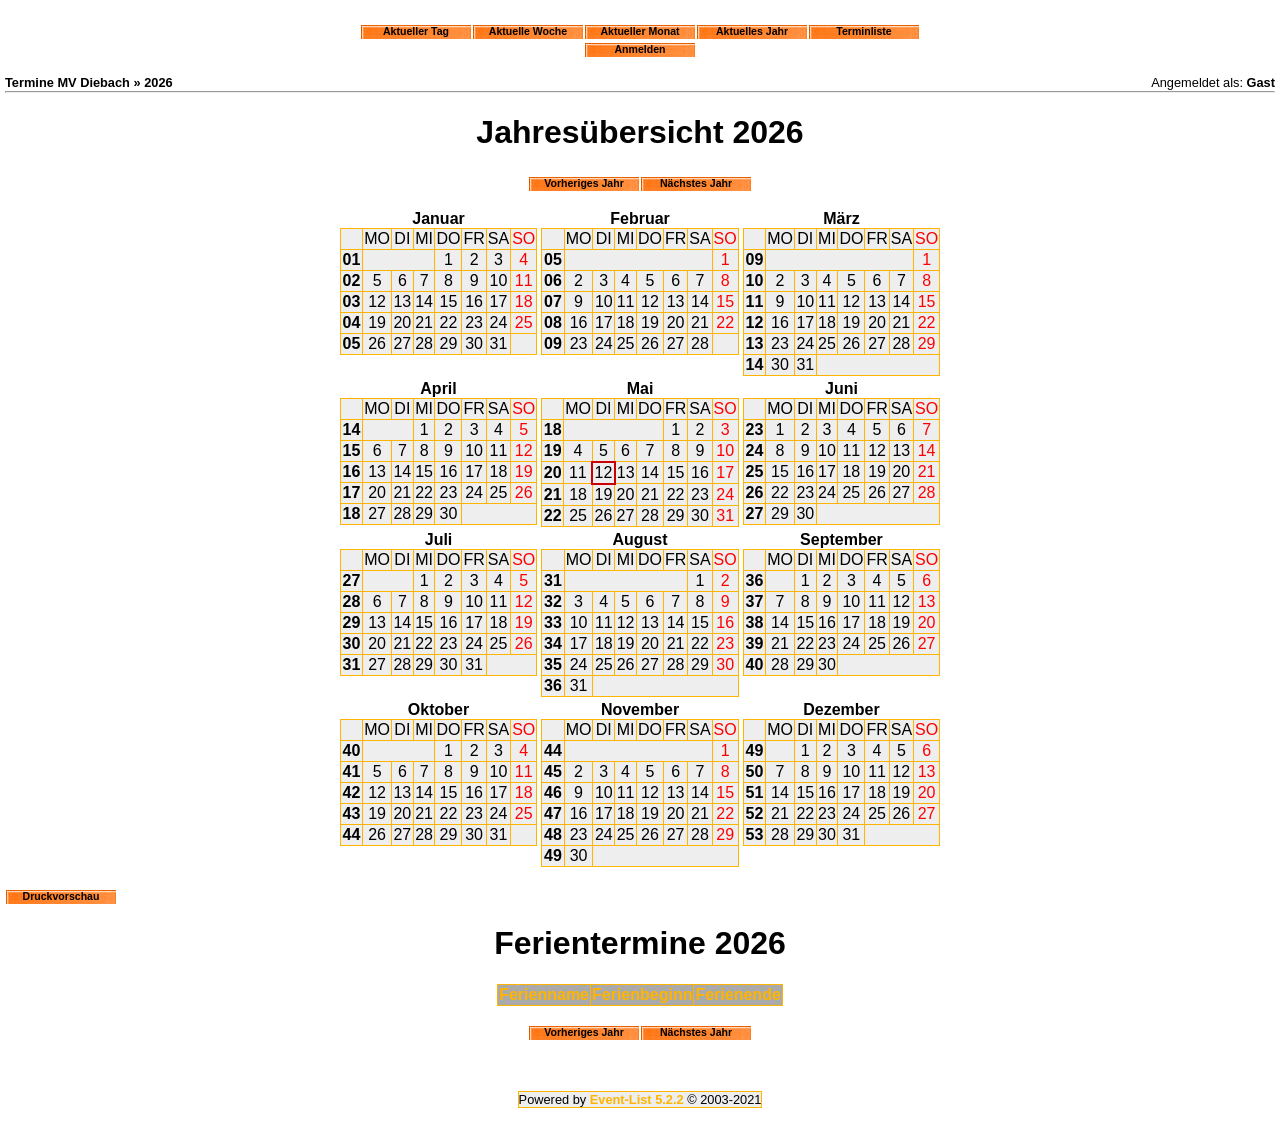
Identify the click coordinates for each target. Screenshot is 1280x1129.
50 (755, 771)
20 (402, 322)
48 (553, 834)
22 (449, 322)
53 (755, 834)
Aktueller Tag (416, 31)
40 (755, 664)
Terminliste (863, 31)
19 (377, 322)
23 (474, 322)
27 (402, 343)
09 (553, 343)
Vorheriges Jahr (584, 183)
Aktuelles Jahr (752, 31)
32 (553, 601)
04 (352, 322)
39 (755, 643)
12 (377, 301)
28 (424, 343)
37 (755, 601)
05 (352, 343)
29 (449, 343)
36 (553, 685)
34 (553, 643)
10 (499, 280)
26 (377, 343)
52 (755, 813)
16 (474, 301)
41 (352, 771)
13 (402, 301)
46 (553, 792)
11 (524, 280)
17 (499, 301)
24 (499, 322)
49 (553, 855)
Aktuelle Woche (528, 31)
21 (424, 322)
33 (553, 622)
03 (352, 301)
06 (553, 280)
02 (352, 280)
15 (449, 301)
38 (755, 622)
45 (553, 771)
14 (424, 301)
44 (352, 834)
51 (755, 792)
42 (352, 792)
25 (524, 322)
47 (553, 813)
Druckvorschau (61, 896)
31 (499, 343)
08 (553, 322)
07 (553, 301)
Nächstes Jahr (696, 183)
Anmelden (640, 49)
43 (352, 813)
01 (352, 259)
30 (474, 343)
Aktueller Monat (639, 31)
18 (524, 301)
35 (553, 664)
